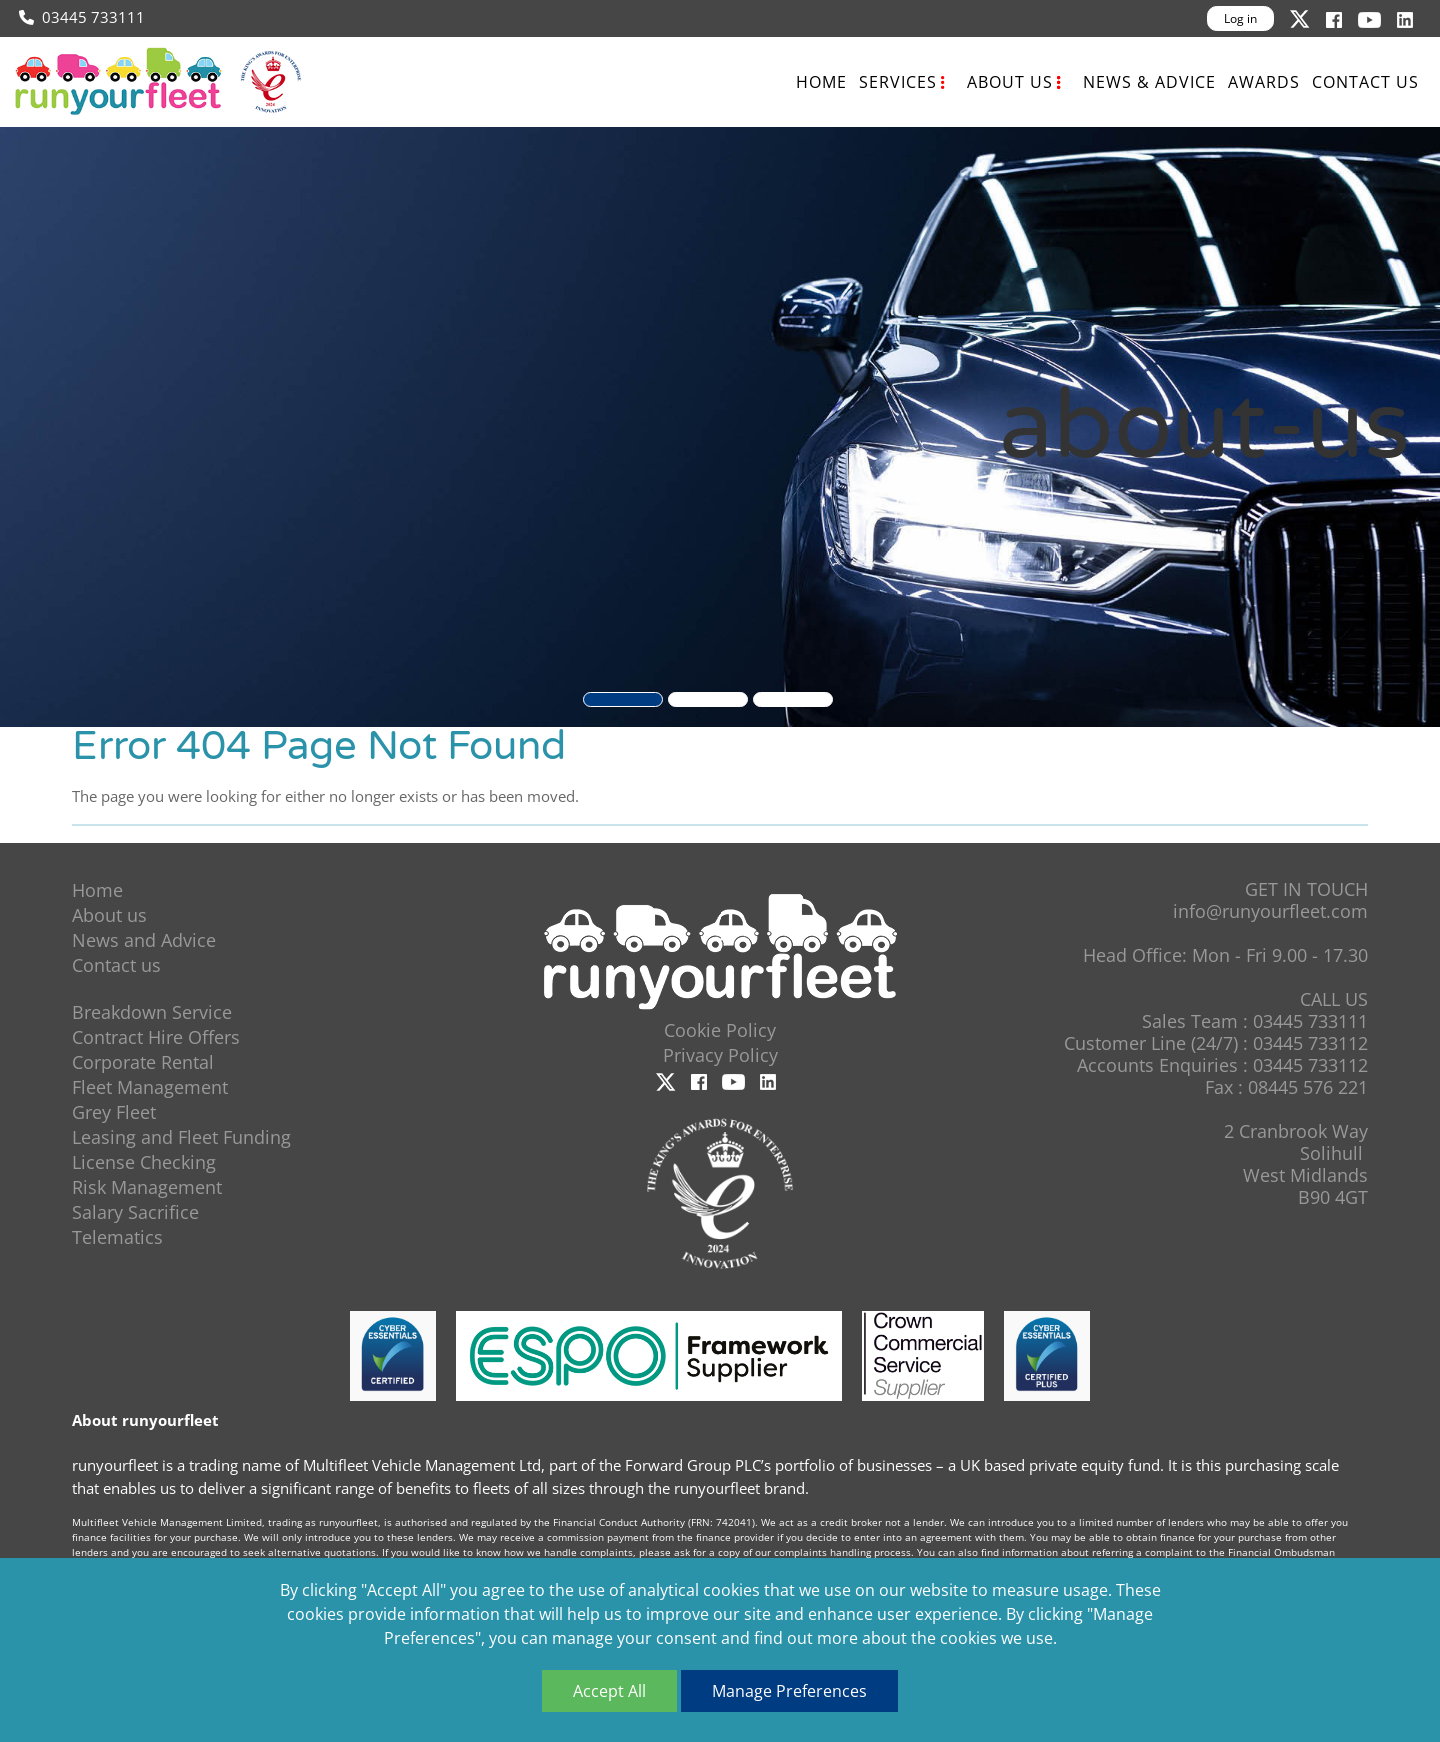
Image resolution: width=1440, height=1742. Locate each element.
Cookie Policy (720, 1030)
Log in (1240, 18)
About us (1010, 82)
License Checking (144, 1162)
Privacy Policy (720, 1055)
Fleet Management (150, 1087)
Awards (1264, 82)
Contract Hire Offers (156, 1037)
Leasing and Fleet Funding (181, 1137)
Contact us (1365, 82)
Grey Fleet (114, 1112)
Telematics (117, 1237)
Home (821, 82)
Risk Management (147, 1187)
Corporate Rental (143, 1062)
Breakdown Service (152, 1012)
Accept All (609, 1691)
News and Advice (144, 940)
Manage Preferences (789, 1691)
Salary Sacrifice (135, 1212)
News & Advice (1149, 82)
